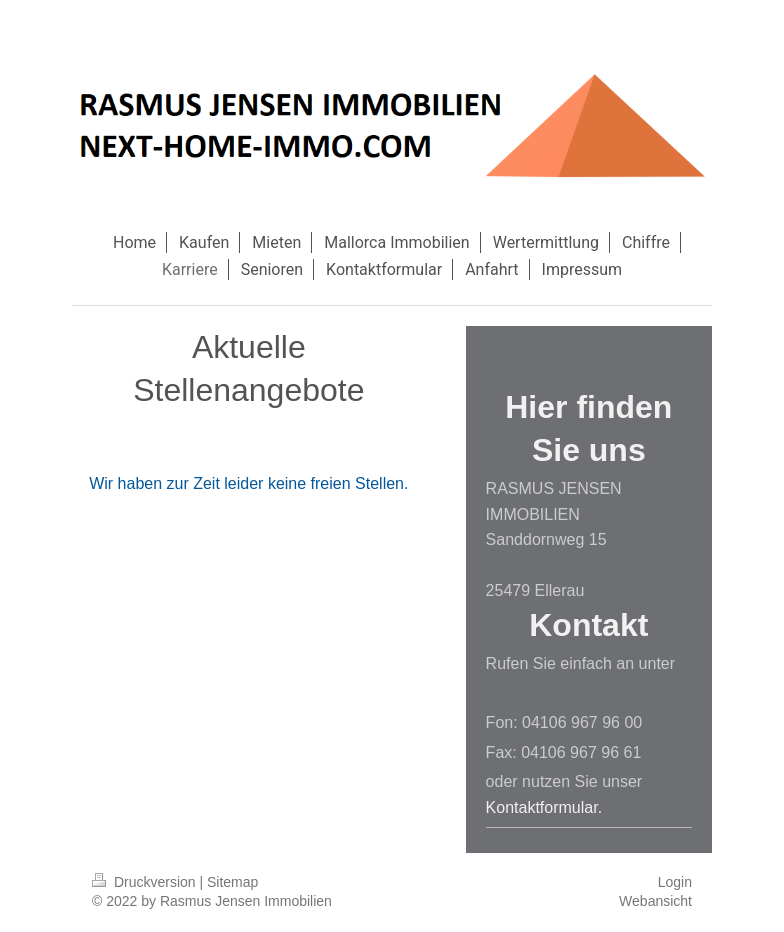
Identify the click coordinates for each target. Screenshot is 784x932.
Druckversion (145, 882)
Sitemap (232, 882)
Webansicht (655, 901)
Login (675, 882)
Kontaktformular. (544, 807)
